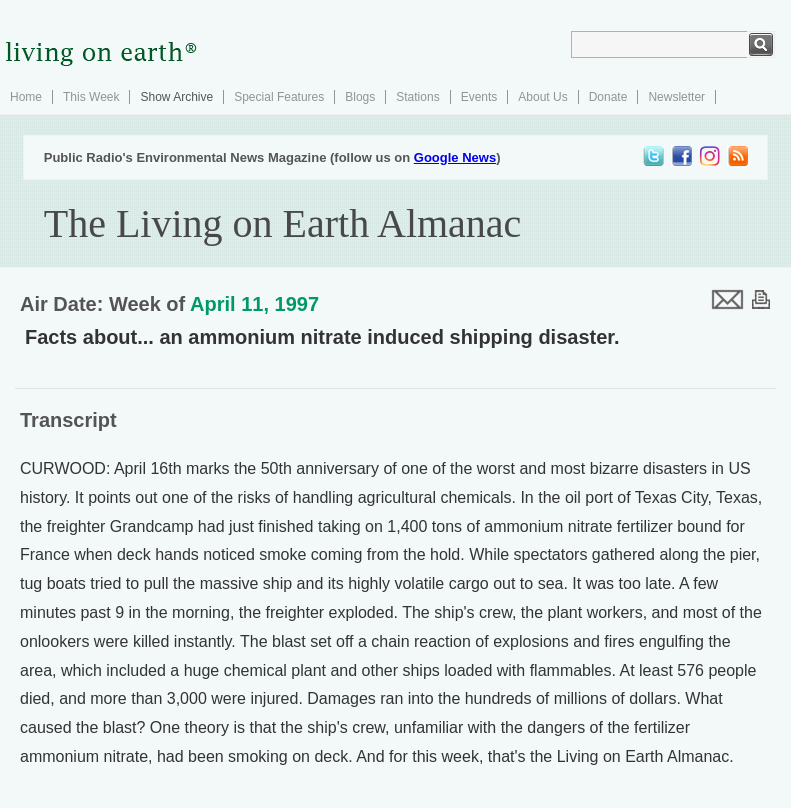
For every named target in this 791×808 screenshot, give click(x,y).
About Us (542, 97)
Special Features (279, 97)
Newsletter (676, 97)
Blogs (360, 97)
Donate (608, 97)
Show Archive (176, 97)
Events (479, 97)
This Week (91, 97)
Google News (455, 157)
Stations (417, 97)
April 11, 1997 (254, 304)
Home (26, 97)
